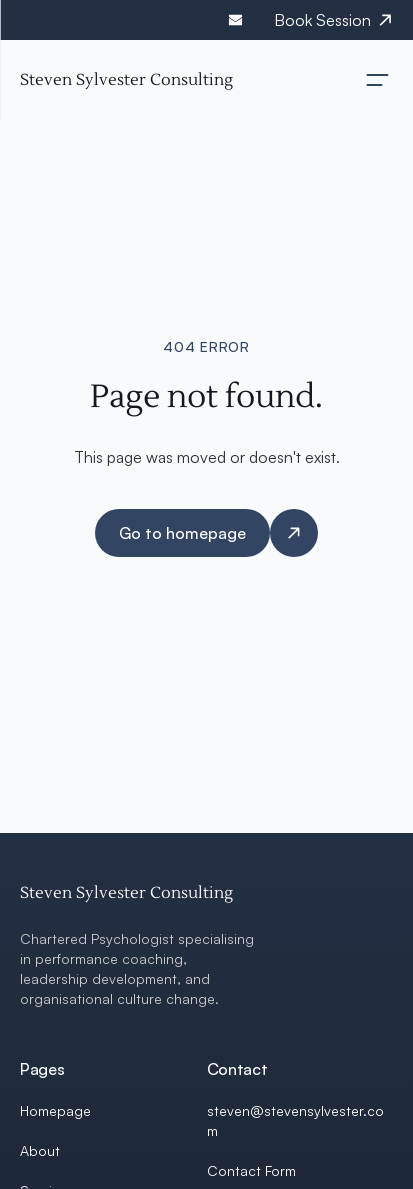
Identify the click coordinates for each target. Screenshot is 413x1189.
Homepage (55, 1110)
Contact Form (251, 1170)
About (40, 1150)
